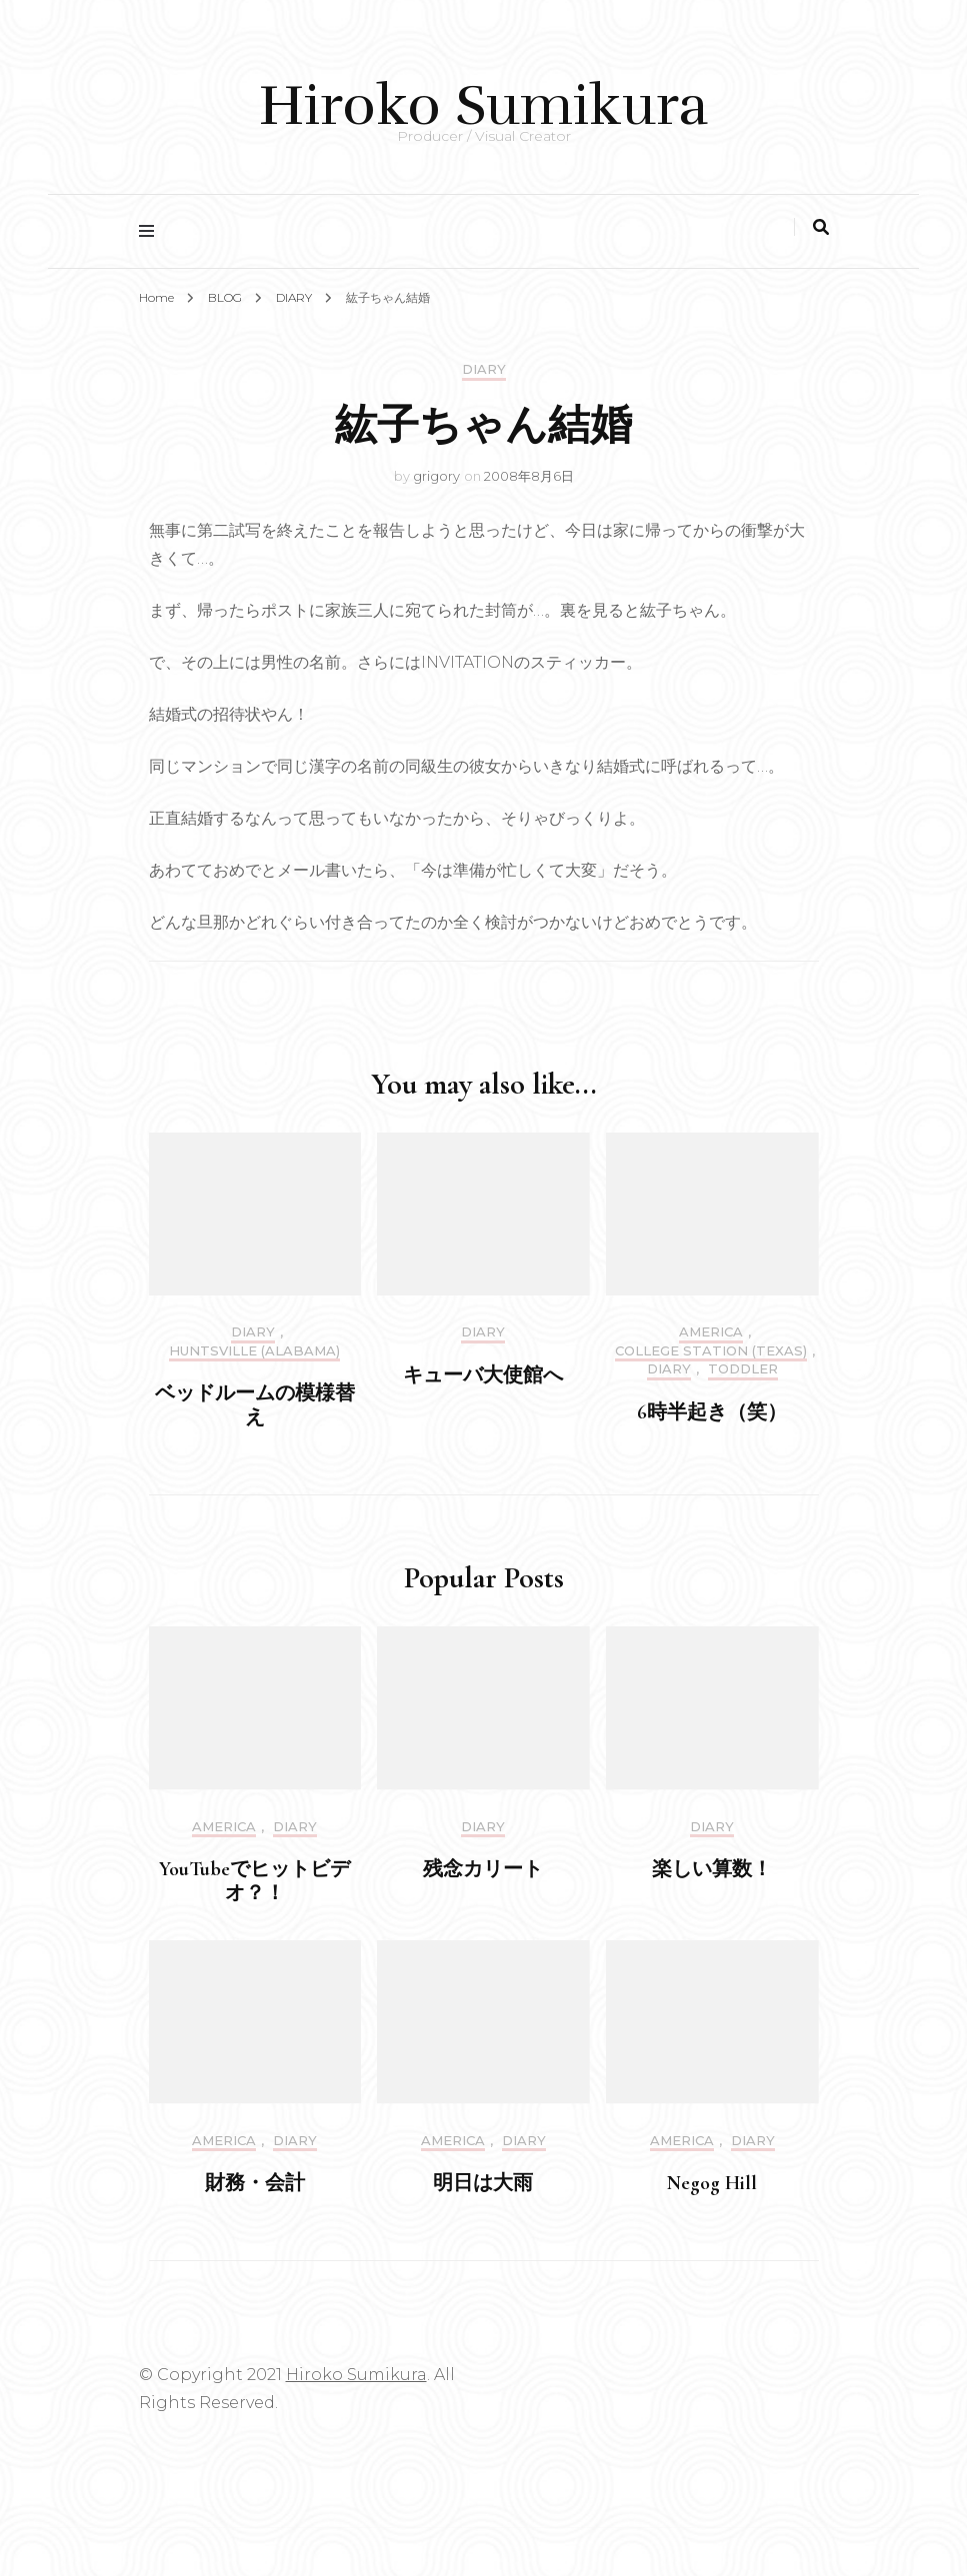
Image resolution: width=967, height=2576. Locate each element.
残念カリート (483, 1869)
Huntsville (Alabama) (254, 1350)
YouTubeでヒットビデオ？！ (254, 1881)
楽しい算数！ (712, 1869)
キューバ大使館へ (483, 1375)
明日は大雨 (483, 2183)
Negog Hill (712, 2183)
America (711, 1331)
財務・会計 (255, 2183)
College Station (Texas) (711, 1350)
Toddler (743, 1368)
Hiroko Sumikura (483, 105)
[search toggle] (821, 227)
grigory (436, 476)
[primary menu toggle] (151, 231)
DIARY (484, 369)
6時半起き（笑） (712, 1412)
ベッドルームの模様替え (255, 1405)
